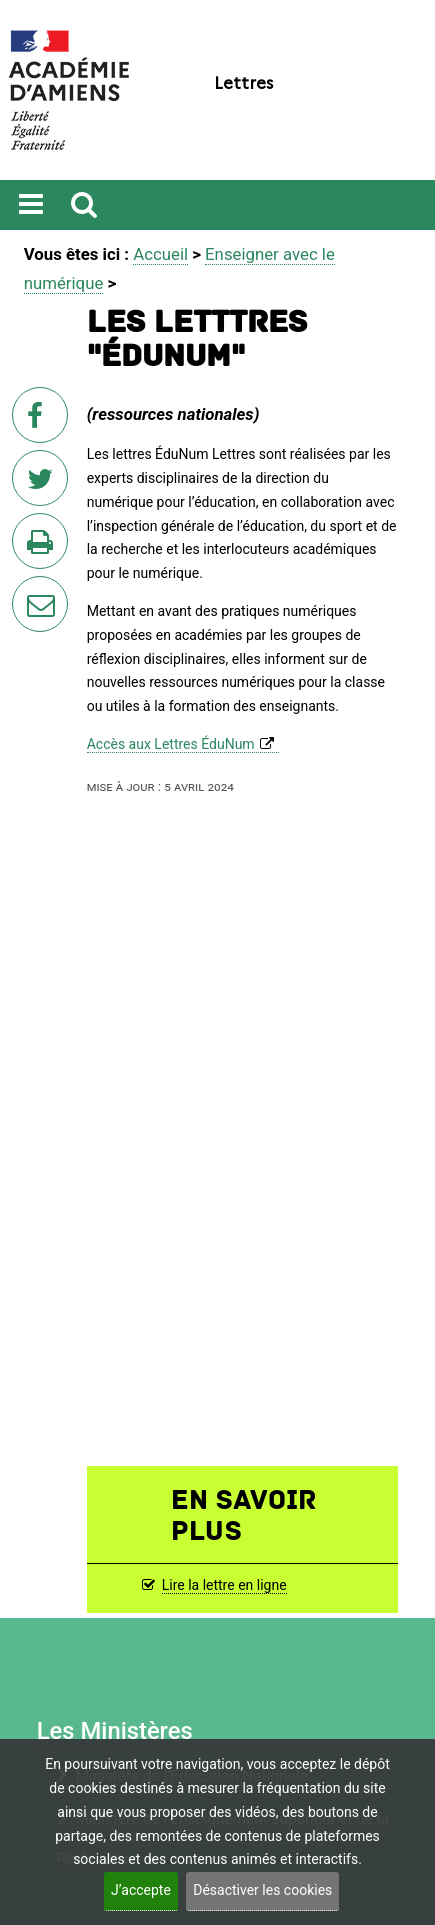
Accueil (160, 254)
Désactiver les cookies (262, 1890)
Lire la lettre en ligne (224, 1585)
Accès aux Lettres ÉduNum (171, 744)
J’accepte (141, 1890)
